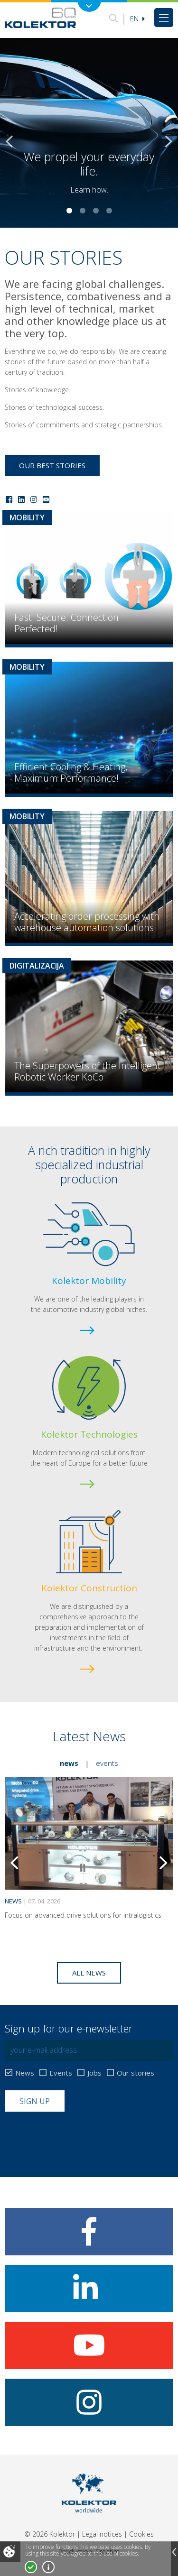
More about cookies (48, 2567)
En (137, 18)
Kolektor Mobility (89, 1280)
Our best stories (52, 465)
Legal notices (102, 2534)
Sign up (34, 2101)
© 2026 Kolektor (49, 2534)
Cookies (141, 2534)
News (69, 1763)
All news (89, 1972)
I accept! (31, 2567)
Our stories (135, 2073)
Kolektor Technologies (89, 1434)
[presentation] (77, 2134)
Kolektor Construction (89, 1588)
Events (107, 1763)
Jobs (94, 2073)
